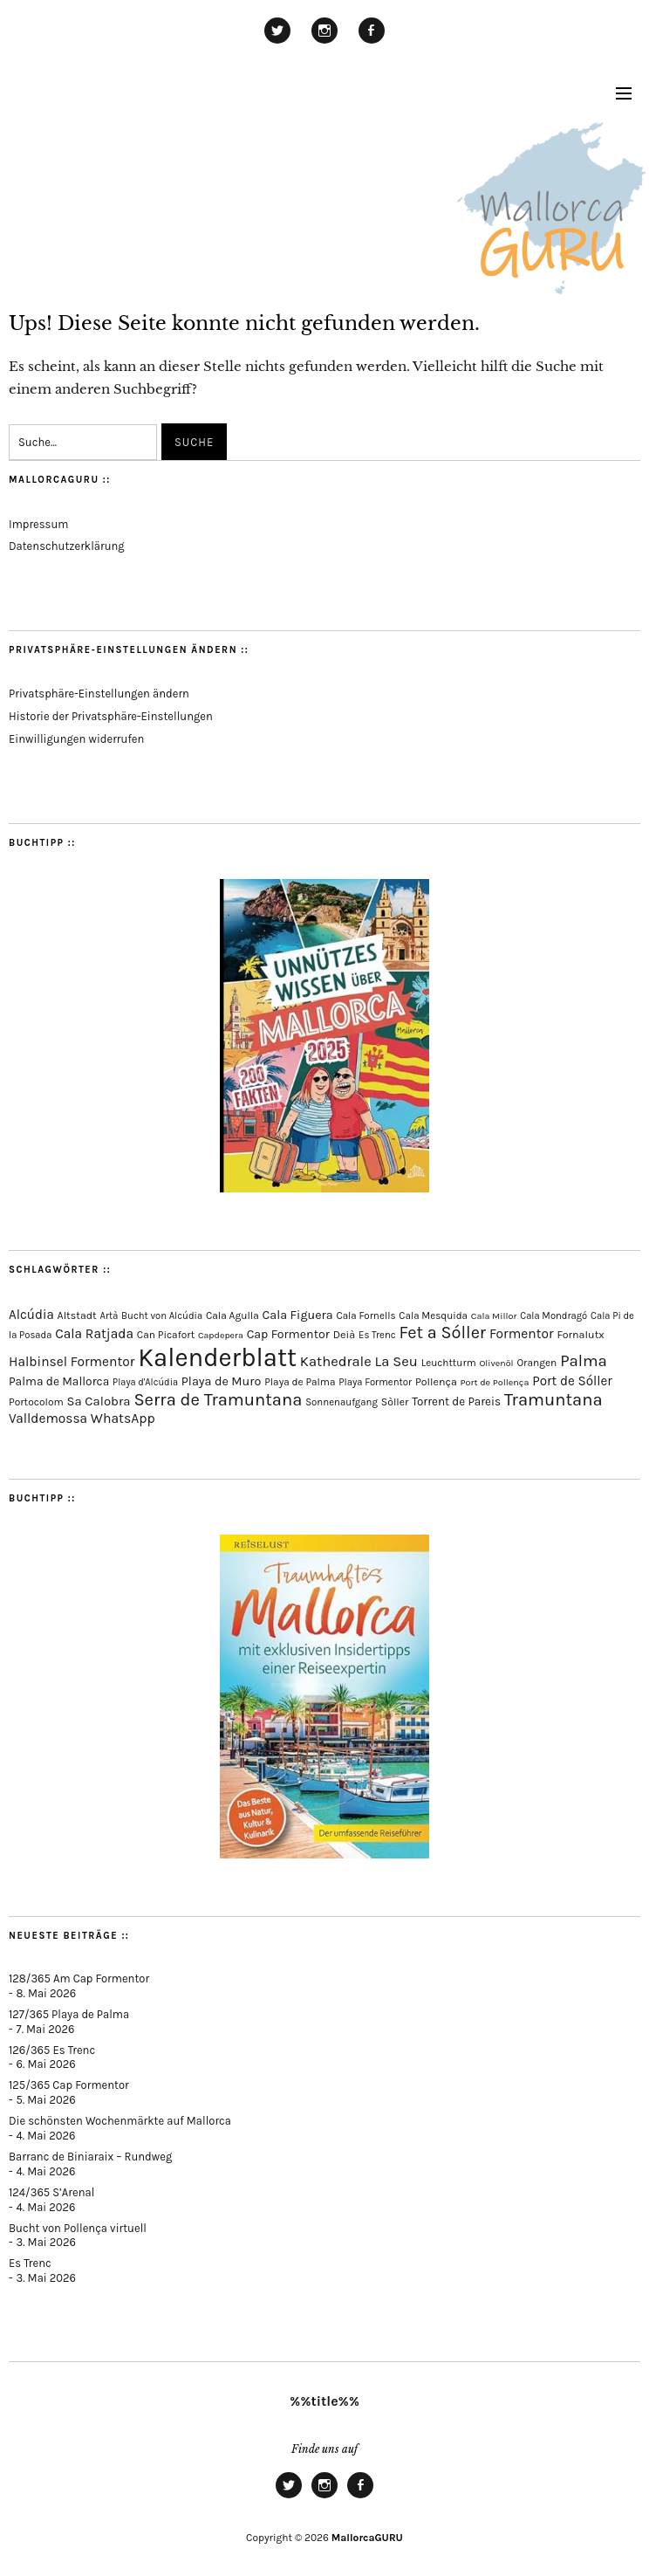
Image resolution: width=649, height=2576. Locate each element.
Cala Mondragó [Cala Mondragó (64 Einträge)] (553, 1316)
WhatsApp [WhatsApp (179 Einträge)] (123, 1418)
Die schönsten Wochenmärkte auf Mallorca (120, 2120)
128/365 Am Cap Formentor (79, 1978)
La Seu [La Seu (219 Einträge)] (396, 1361)
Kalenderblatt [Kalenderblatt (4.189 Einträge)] (217, 1357)
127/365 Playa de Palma (69, 2014)
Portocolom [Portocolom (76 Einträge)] (36, 1402)
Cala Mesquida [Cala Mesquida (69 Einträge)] (433, 1315)
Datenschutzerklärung (67, 546)
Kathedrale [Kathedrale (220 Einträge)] (336, 1361)
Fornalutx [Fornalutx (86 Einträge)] (580, 1334)
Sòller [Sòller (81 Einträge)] (395, 1402)
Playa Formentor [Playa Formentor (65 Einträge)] (375, 1382)
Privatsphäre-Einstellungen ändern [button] (99, 693)
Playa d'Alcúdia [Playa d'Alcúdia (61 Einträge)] (145, 1382)
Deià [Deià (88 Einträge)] (344, 1334)
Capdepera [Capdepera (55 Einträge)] (220, 1335)
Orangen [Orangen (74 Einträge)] (536, 1363)
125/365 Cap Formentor (69, 2085)
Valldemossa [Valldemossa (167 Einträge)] (48, 1418)
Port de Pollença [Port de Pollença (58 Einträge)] (495, 1382)
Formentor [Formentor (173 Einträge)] (521, 1334)
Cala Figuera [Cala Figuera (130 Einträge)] (298, 1315)
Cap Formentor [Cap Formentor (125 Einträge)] (288, 1334)
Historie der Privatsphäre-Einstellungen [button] (111, 716)
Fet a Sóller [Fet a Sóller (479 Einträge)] (442, 1332)
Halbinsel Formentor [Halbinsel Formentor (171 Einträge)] (71, 1362)
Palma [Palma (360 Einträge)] (583, 1360)
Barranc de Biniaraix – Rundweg (90, 2156)
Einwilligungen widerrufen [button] (76, 738)
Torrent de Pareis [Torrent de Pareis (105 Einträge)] (456, 1401)
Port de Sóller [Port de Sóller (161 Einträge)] (572, 1381)
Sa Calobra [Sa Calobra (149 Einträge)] (99, 1401)
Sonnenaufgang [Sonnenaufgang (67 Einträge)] (341, 1402)
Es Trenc (30, 2263)
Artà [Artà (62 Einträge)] (109, 1316)
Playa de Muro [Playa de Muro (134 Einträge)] (221, 1381)
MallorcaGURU (367, 2537)
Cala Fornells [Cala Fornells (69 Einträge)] (365, 1315)
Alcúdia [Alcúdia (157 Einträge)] (31, 1314)
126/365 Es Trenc (52, 2050)
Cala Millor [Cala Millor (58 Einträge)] (494, 1316)
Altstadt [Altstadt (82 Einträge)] (77, 1315)
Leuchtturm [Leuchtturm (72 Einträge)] (448, 1363)
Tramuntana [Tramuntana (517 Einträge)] (553, 1399)
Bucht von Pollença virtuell (78, 2228)
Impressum (38, 524)
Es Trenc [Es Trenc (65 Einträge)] (377, 1335)
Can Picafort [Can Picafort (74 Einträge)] (166, 1335)
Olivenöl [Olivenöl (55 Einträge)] (496, 1363)
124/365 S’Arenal (51, 2192)
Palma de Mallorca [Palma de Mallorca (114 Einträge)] (59, 1381)
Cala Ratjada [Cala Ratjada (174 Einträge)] (94, 1334)
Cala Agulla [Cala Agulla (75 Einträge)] (232, 1315)
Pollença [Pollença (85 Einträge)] (436, 1382)
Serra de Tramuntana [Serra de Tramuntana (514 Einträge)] (217, 1399)
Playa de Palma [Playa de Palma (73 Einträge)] (299, 1382)
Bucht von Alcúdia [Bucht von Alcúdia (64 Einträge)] (161, 1316)
